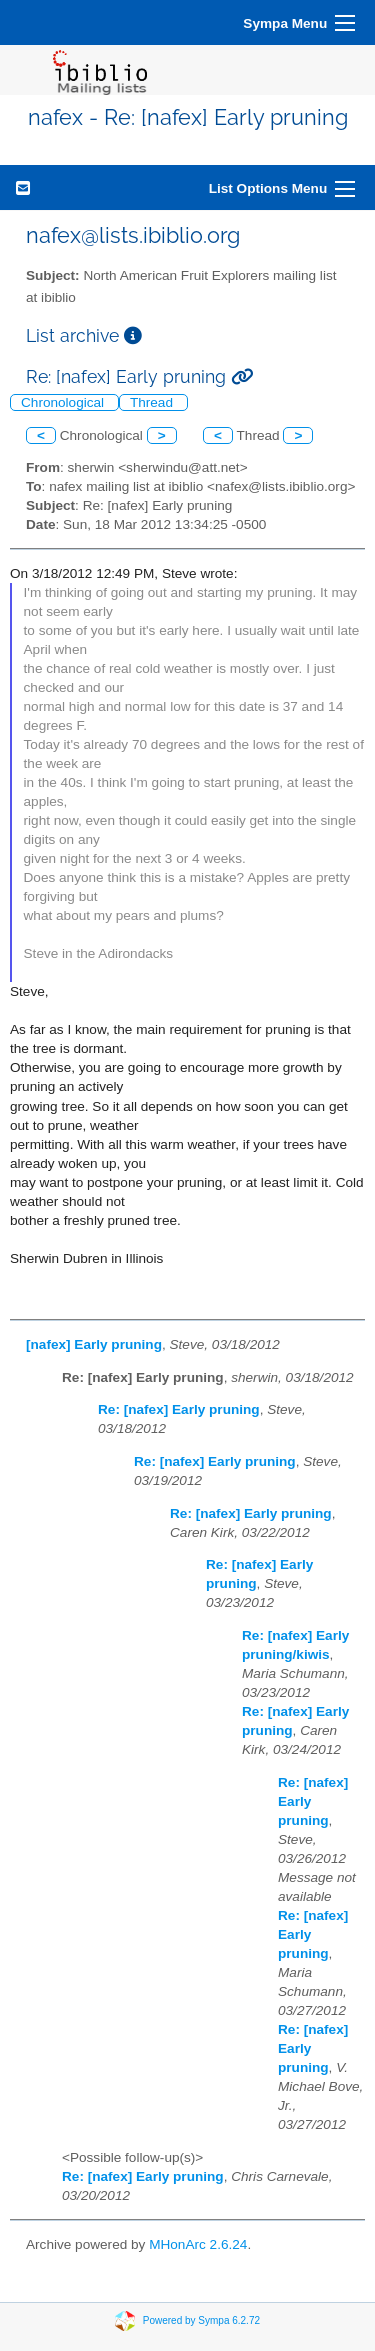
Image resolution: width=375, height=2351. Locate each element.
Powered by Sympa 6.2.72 (201, 2319)
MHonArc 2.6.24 (198, 2244)
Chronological (64, 402)
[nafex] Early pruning (94, 1344)
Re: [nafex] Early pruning (179, 1409)
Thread (153, 402)
